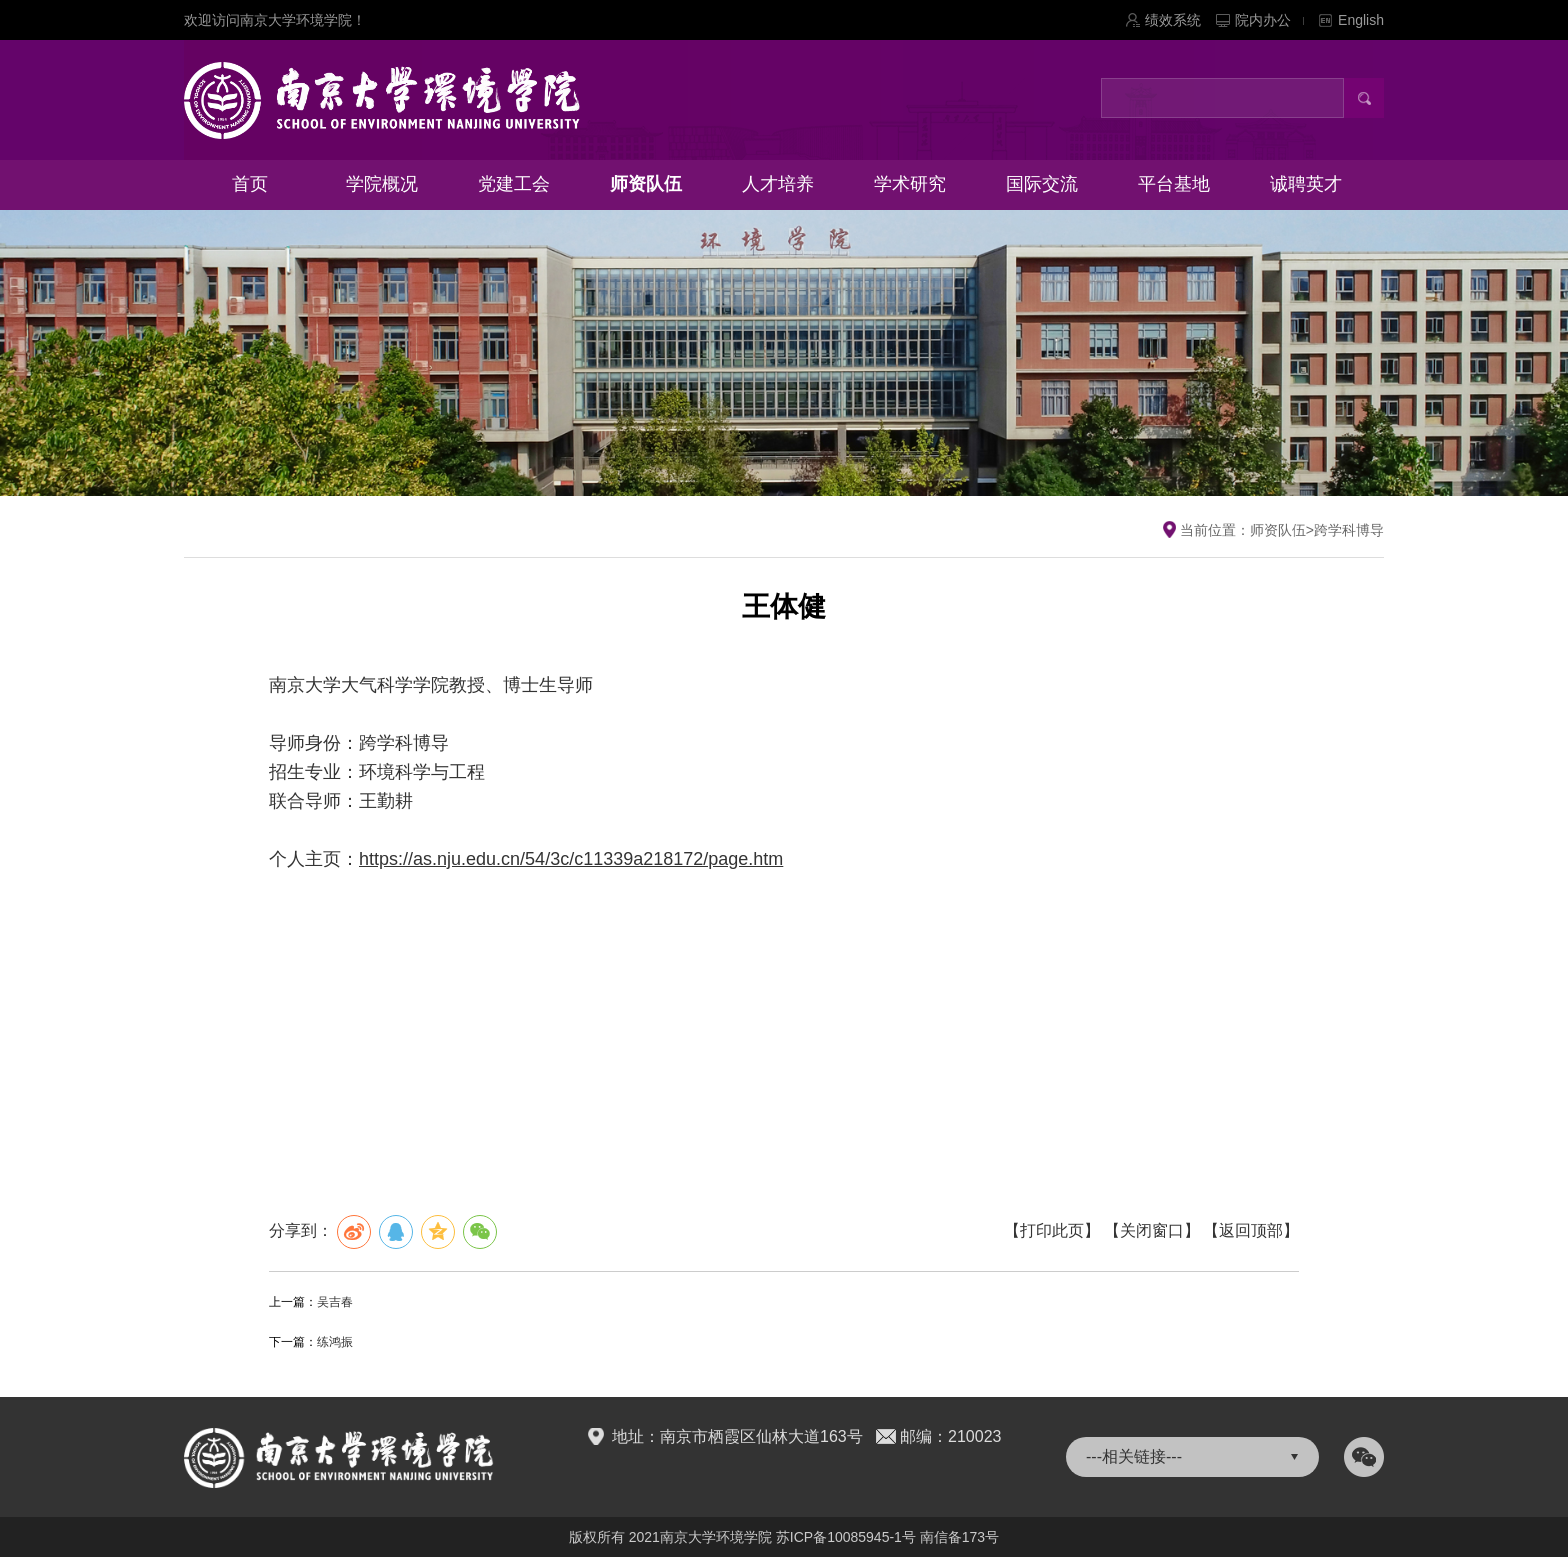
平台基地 (1174, 184)
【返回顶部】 (1251, 1230)
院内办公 (1269, 20)
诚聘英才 (1306, 184)
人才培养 (778, 184)
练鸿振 (335, 1342)
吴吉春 (335, 1302)
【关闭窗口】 (1152, 1230)
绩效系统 (1173, 20)
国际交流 (1042, 184)
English (1361, 20)
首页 (250, 184)
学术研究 (910, 184)
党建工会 (514, 184)
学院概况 (382, 184)
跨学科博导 (1349, 530)
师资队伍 (646, 184)
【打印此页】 (1052, 1230)
